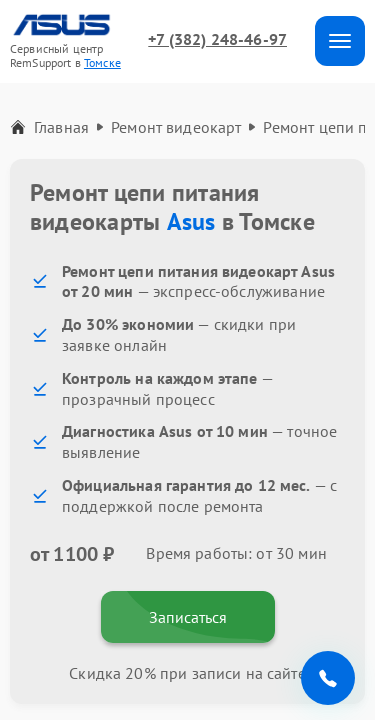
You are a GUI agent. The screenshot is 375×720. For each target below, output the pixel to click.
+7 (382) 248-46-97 (217, 39)
